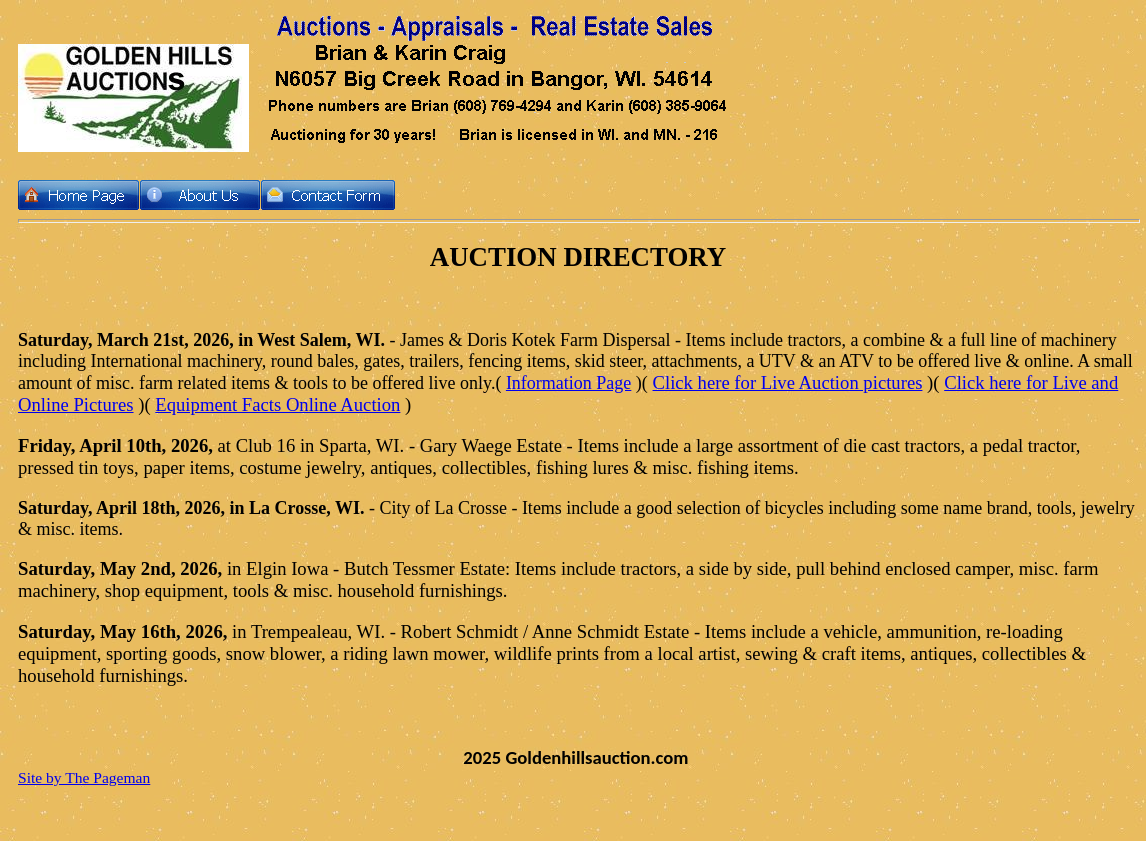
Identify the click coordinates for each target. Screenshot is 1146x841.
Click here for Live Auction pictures (788, 382)
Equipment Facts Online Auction (277, 404)
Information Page (568, 383)
